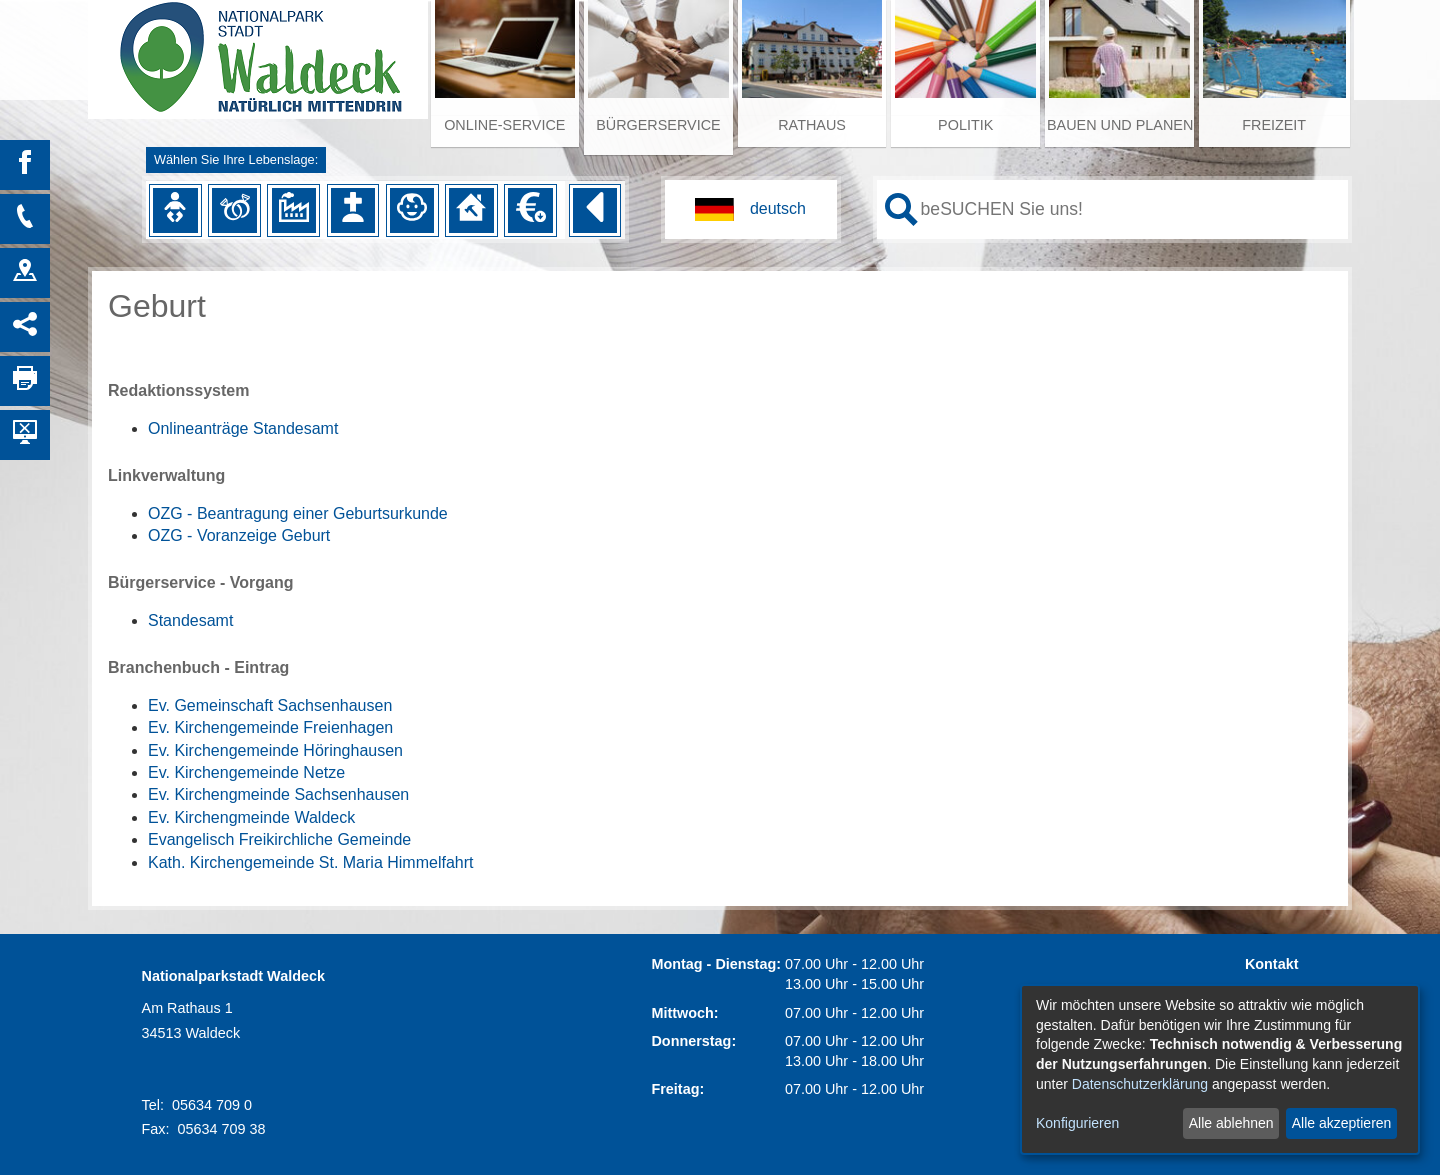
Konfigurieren (1077, 1123)
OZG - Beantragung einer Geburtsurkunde (298, 513)
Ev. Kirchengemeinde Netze (246, 772)
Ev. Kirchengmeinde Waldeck (251, 817)
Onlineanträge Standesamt (243, 428)
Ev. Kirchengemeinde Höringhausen (275, 750)
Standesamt (190, 620)
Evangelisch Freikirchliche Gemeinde (279, 839)
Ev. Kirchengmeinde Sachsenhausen (278, 794)
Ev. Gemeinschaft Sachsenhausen (270, 705)
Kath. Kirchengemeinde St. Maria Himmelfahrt (310, 862)
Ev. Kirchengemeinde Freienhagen (270, 727)
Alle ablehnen (1231, 1123)
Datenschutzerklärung (1140, 1084)
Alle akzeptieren (1342, 1123)
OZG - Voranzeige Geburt (239, 535)
